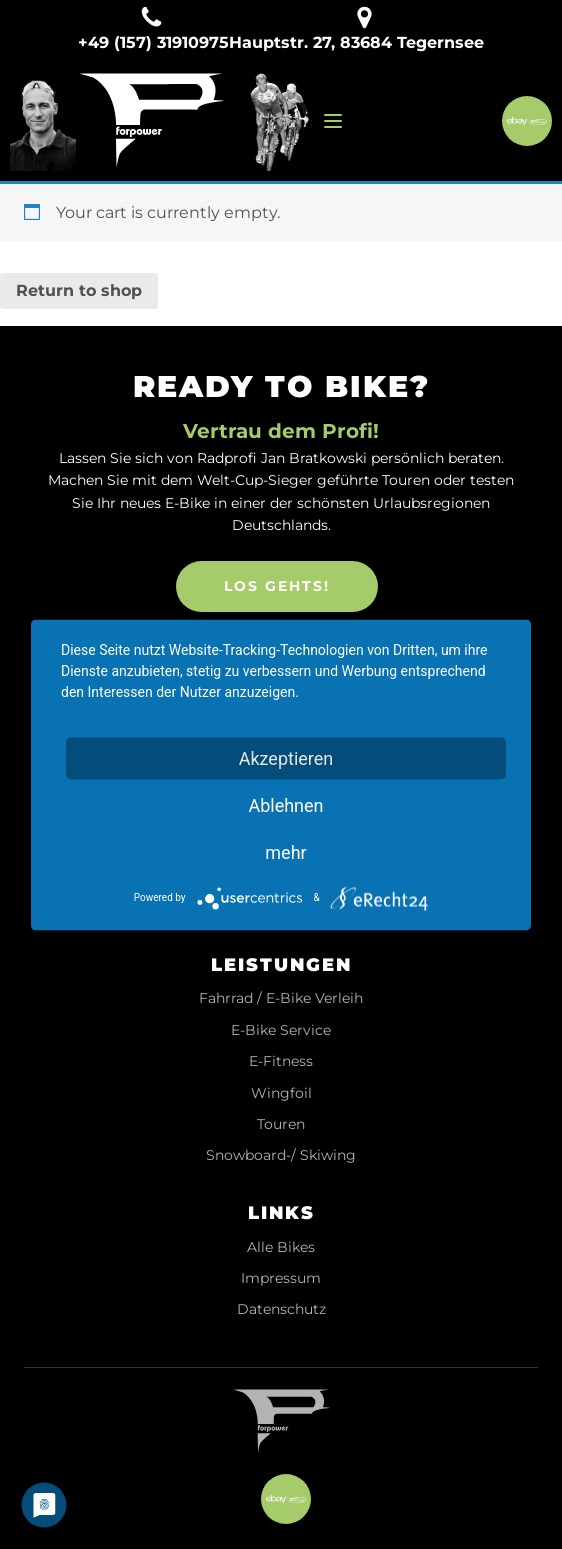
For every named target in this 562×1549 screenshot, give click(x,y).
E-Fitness (281, 1061)
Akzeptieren (286, 757)
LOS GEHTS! (277, 586)
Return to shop (79, 290)
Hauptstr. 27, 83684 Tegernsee (356, 42)
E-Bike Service (281, 1030)
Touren (281, 1124)
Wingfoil (281, 1093)
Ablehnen (285, 804)
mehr (285, 851)
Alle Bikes (281, 1247)
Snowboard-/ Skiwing (281, 1155)
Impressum (281, 1278)
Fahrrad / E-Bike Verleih (281, 998)
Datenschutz (281, 1309)
